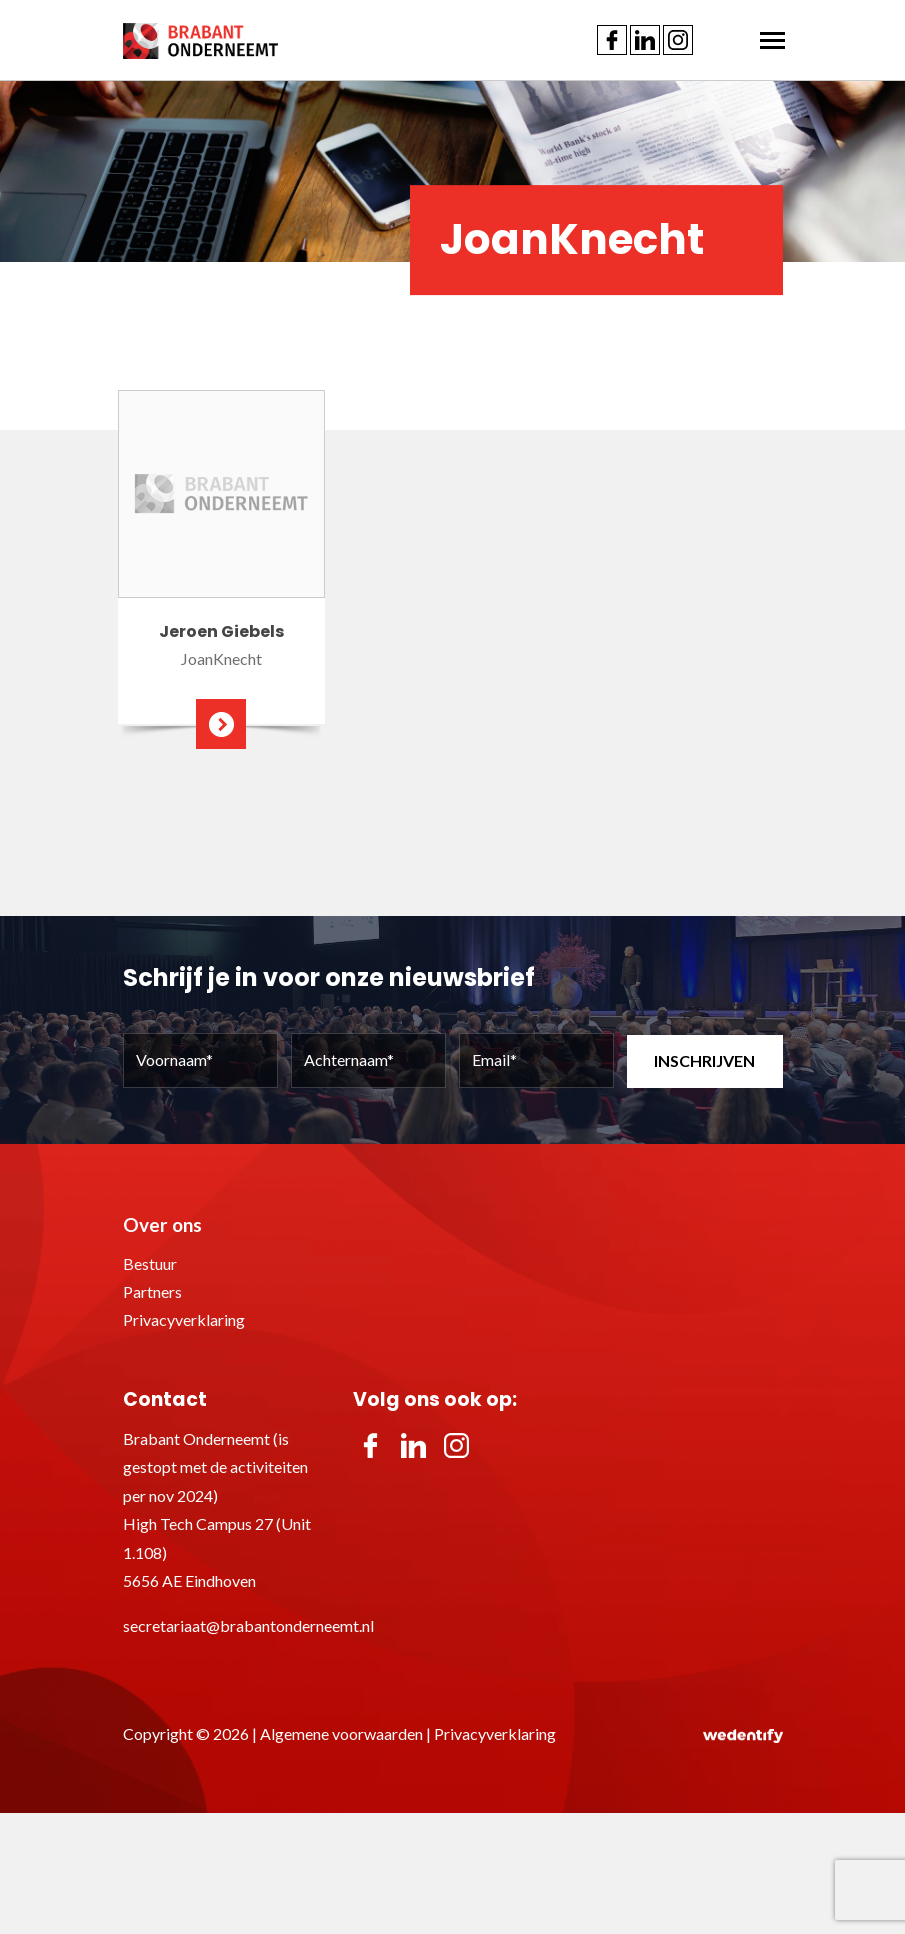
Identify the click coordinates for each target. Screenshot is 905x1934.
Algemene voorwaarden (341, 1733)
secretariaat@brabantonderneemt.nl (248, 1625)
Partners (152, 1291)
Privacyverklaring (184, 1319)
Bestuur (150, 1263)
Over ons (162, 1224)
